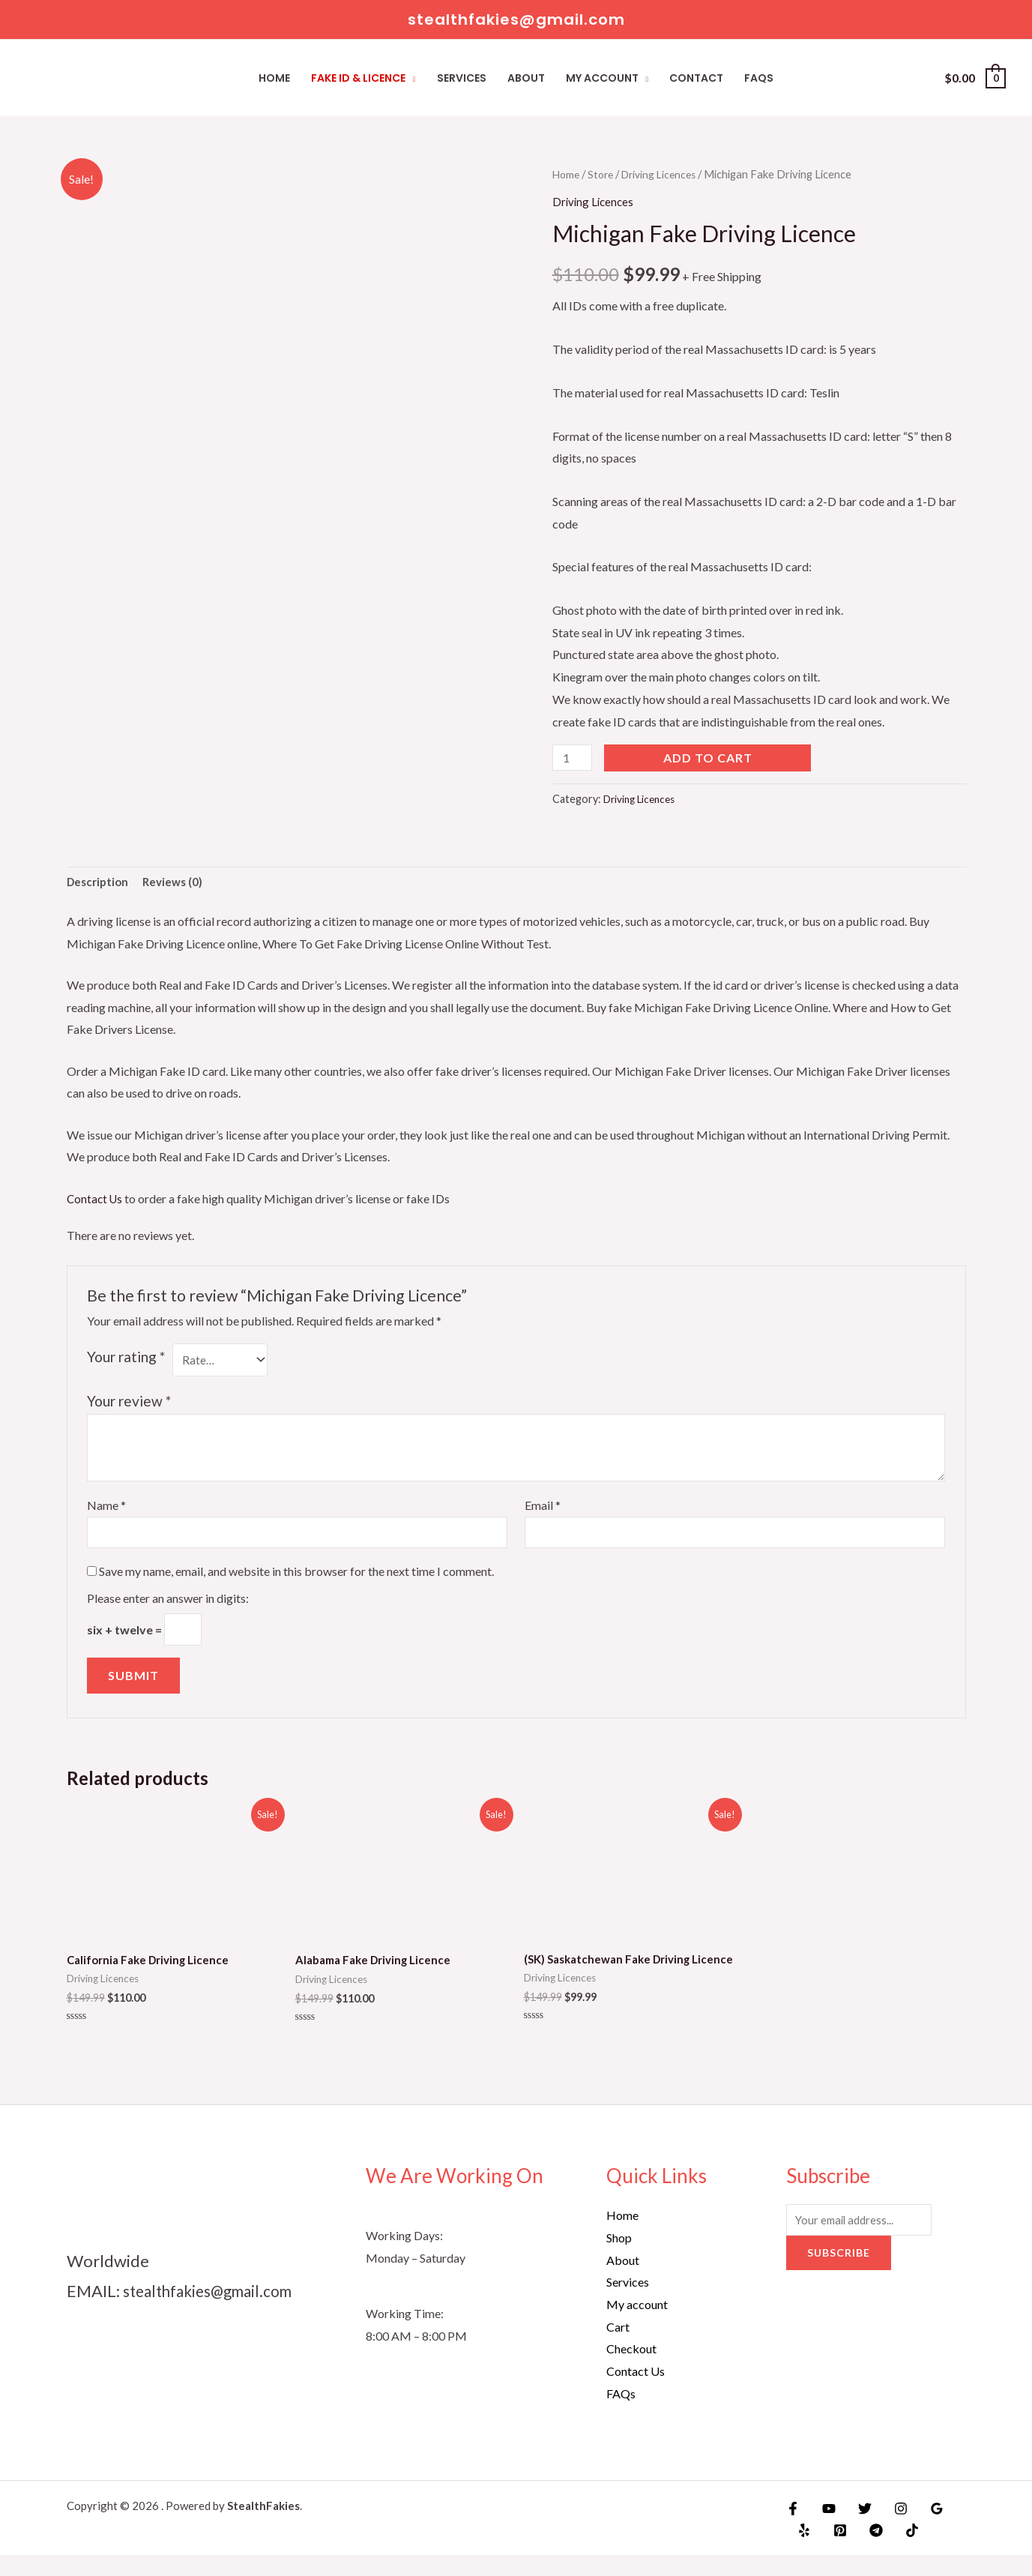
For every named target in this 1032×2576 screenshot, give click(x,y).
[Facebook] (793, 2529)
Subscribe (838, 2275)
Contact (696, 77)
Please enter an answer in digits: (168, 1605)
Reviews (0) (178, 883)
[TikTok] (899, 2551)
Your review (129, 1405)
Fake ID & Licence (358, 77)
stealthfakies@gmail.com (215, 2312)
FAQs (758, 77)
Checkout (631, 2369)
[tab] (100, 884)
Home (274, 77)
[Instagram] (889, 2529)
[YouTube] (825, 2529)
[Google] (922, 2529)
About (526, 77)
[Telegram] (867, 2551)
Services (461, 77)
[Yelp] (802, 2551)
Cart (618, 2348)
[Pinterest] (835, 2551)
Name (106, 1509)
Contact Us (96, 1201)
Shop (619, 2258)
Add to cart (710, 757)
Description (100, 883)
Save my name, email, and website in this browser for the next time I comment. (296, 1578)
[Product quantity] (574, 757)
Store (604, 174)
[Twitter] (857, 2529)
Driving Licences (666, 174)
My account (602, 77)
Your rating (126, 1358)
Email (543, 1509)
